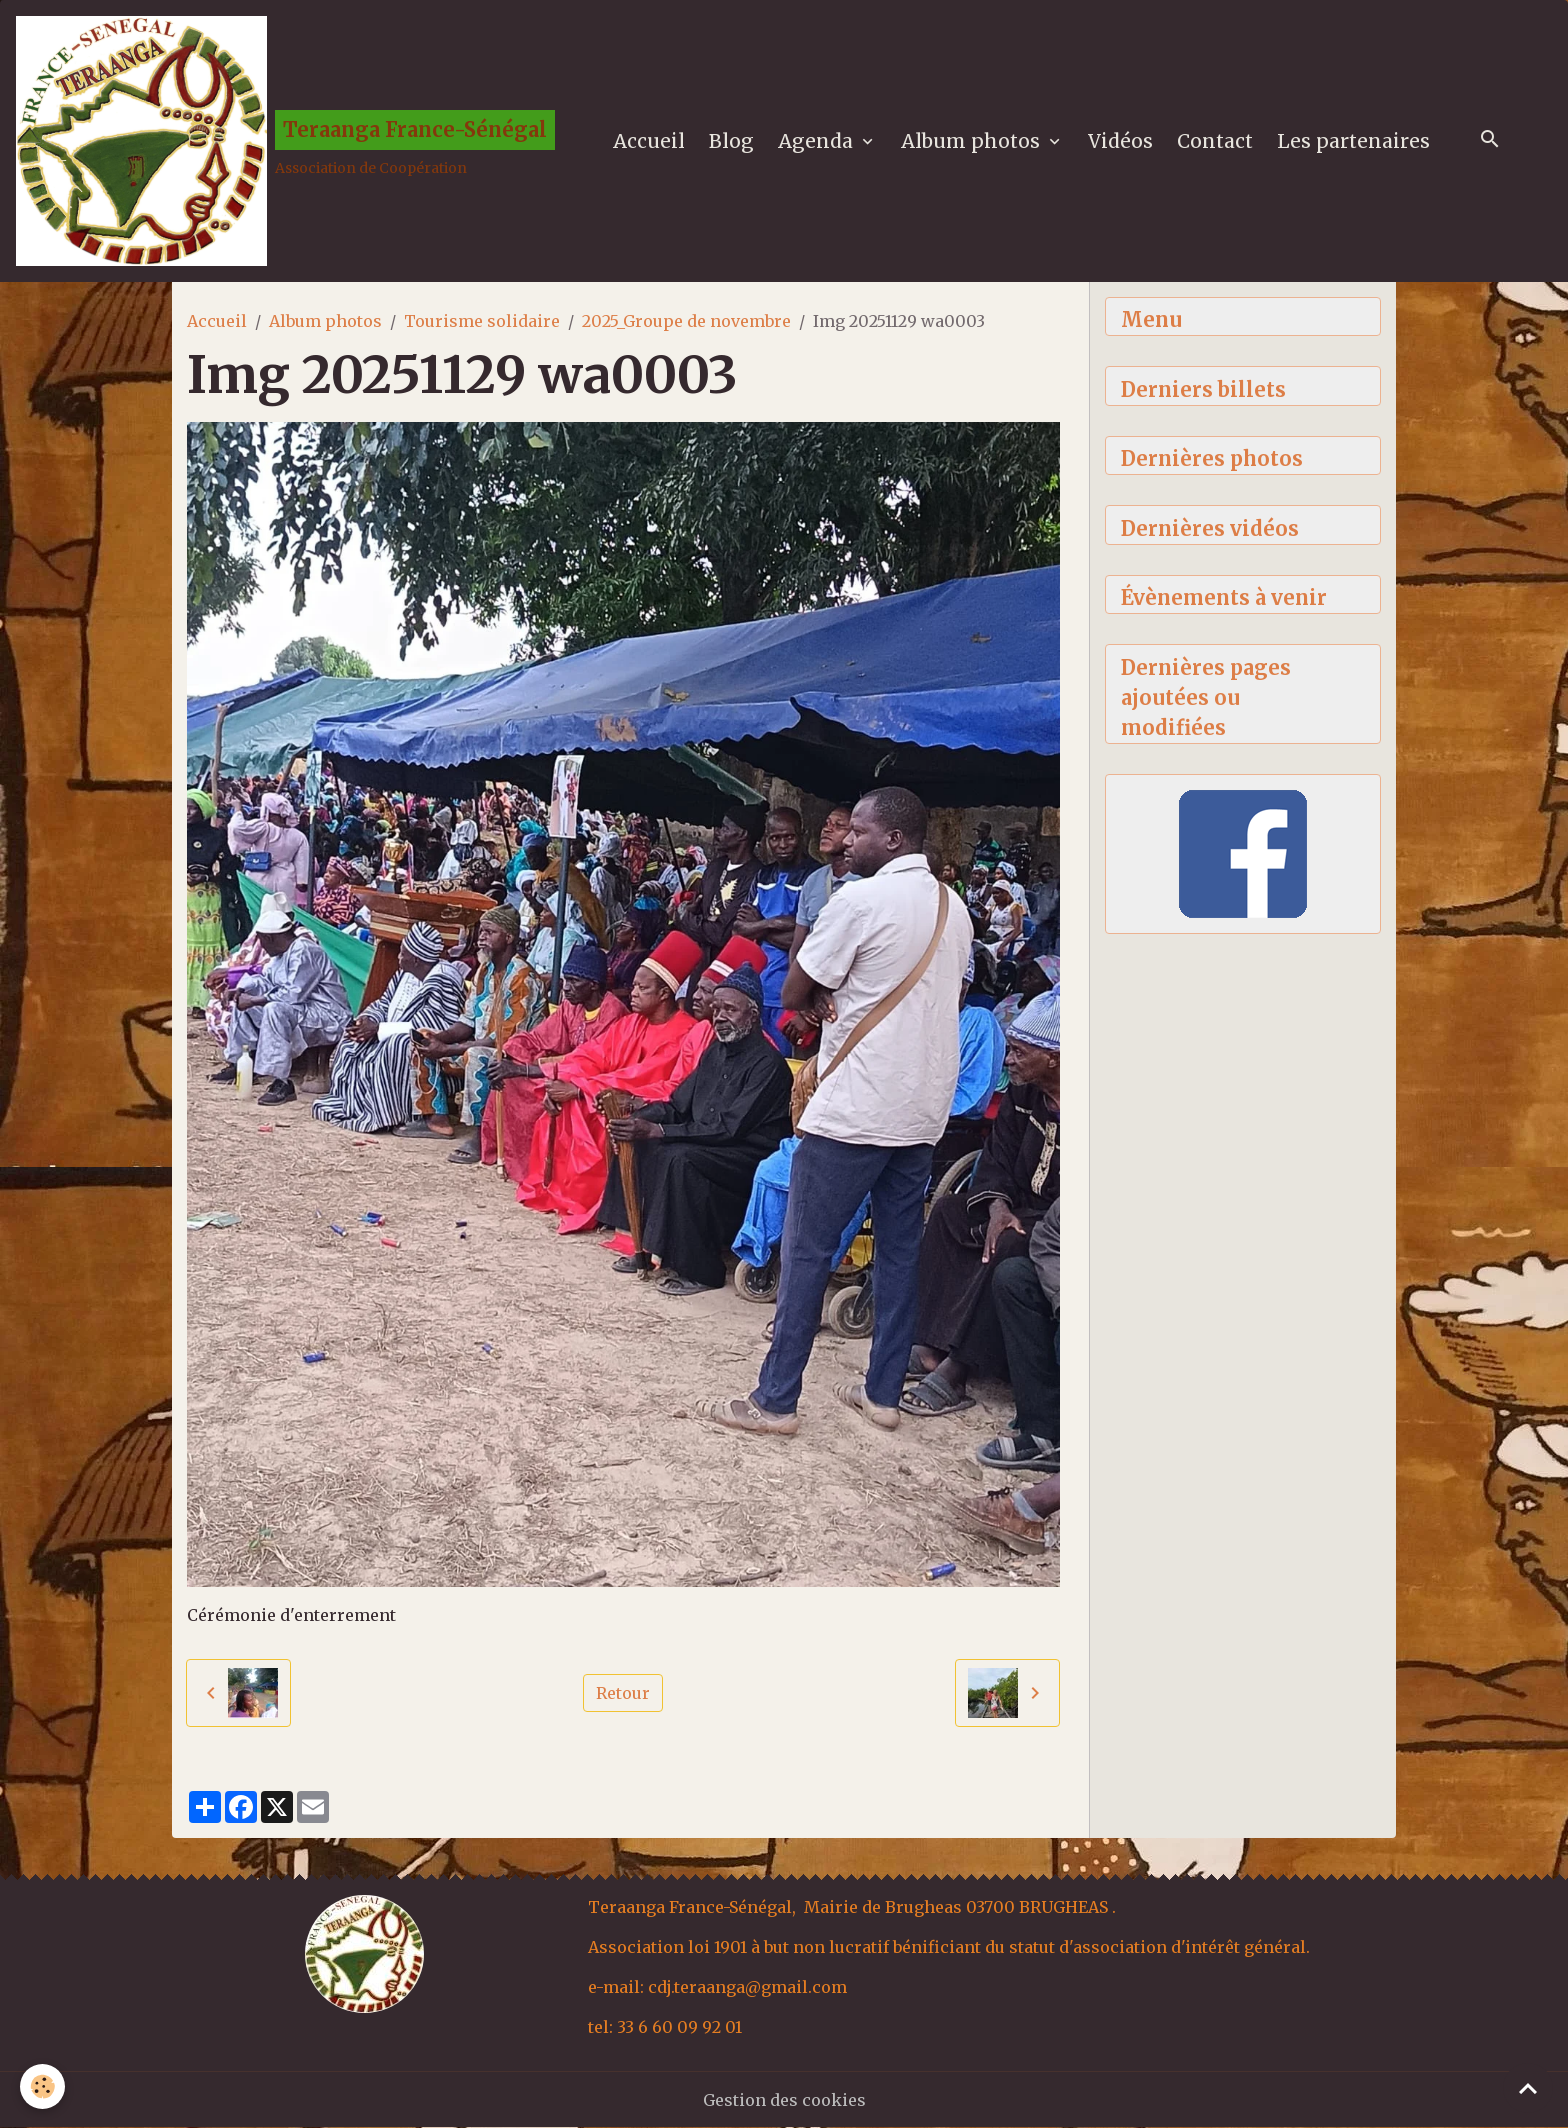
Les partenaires (1353, 141)
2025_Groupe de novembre (686, 321)
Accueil (649, 141)
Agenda (818, 141)
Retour (623, 1693)
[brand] (285, 141)
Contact (1215, 141)
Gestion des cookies (784, 2100)
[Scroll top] (1528, 2088)
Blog (731, 141)
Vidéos (1120, 141)
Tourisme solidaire (482, 321)
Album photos (973, 141)
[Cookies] (42, 2086)
